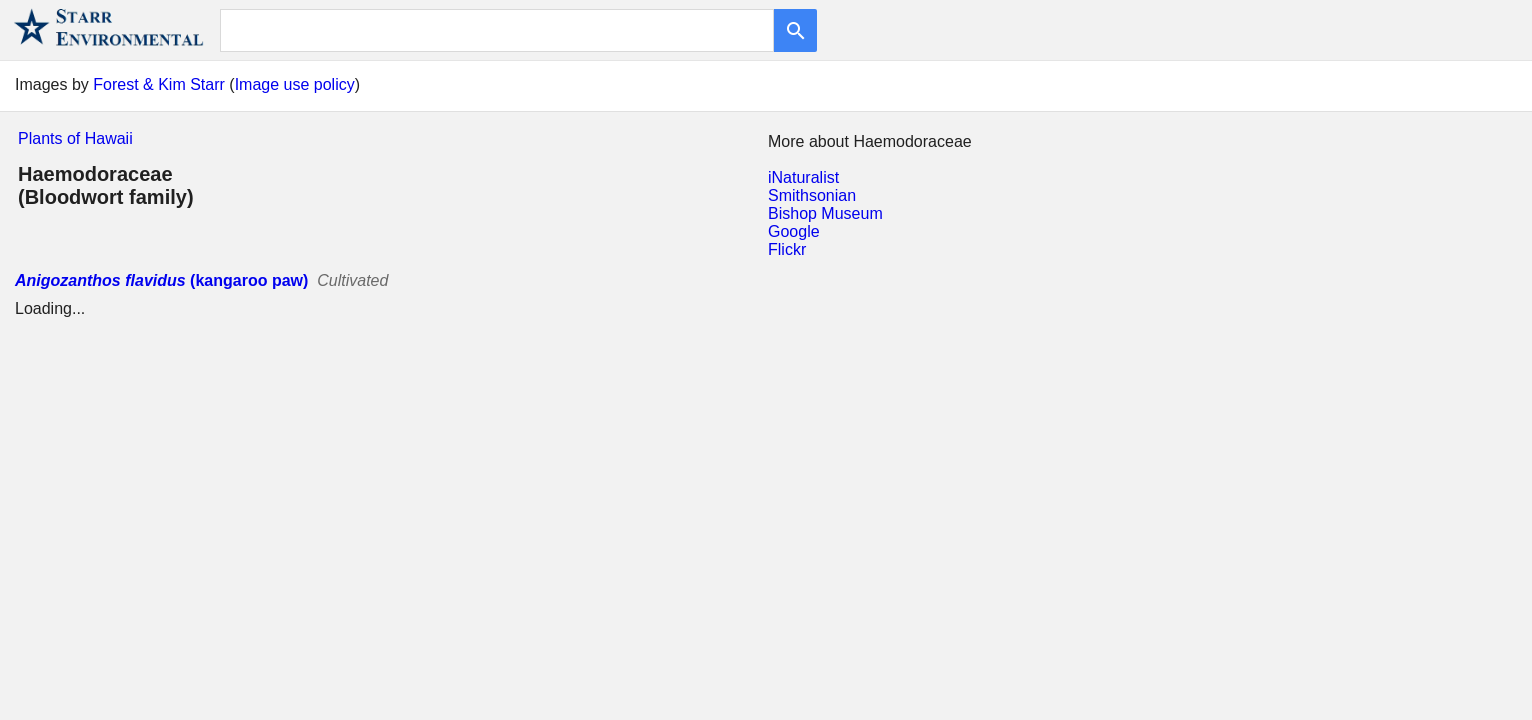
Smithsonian (812, 195)
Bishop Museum (825, 213)
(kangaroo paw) (161, 280)
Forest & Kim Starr (159, 84)
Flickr (787, 249)
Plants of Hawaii (75, 138)
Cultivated (352, 280)
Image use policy (295, 84)
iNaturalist (803, 177)
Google (794, 231)
